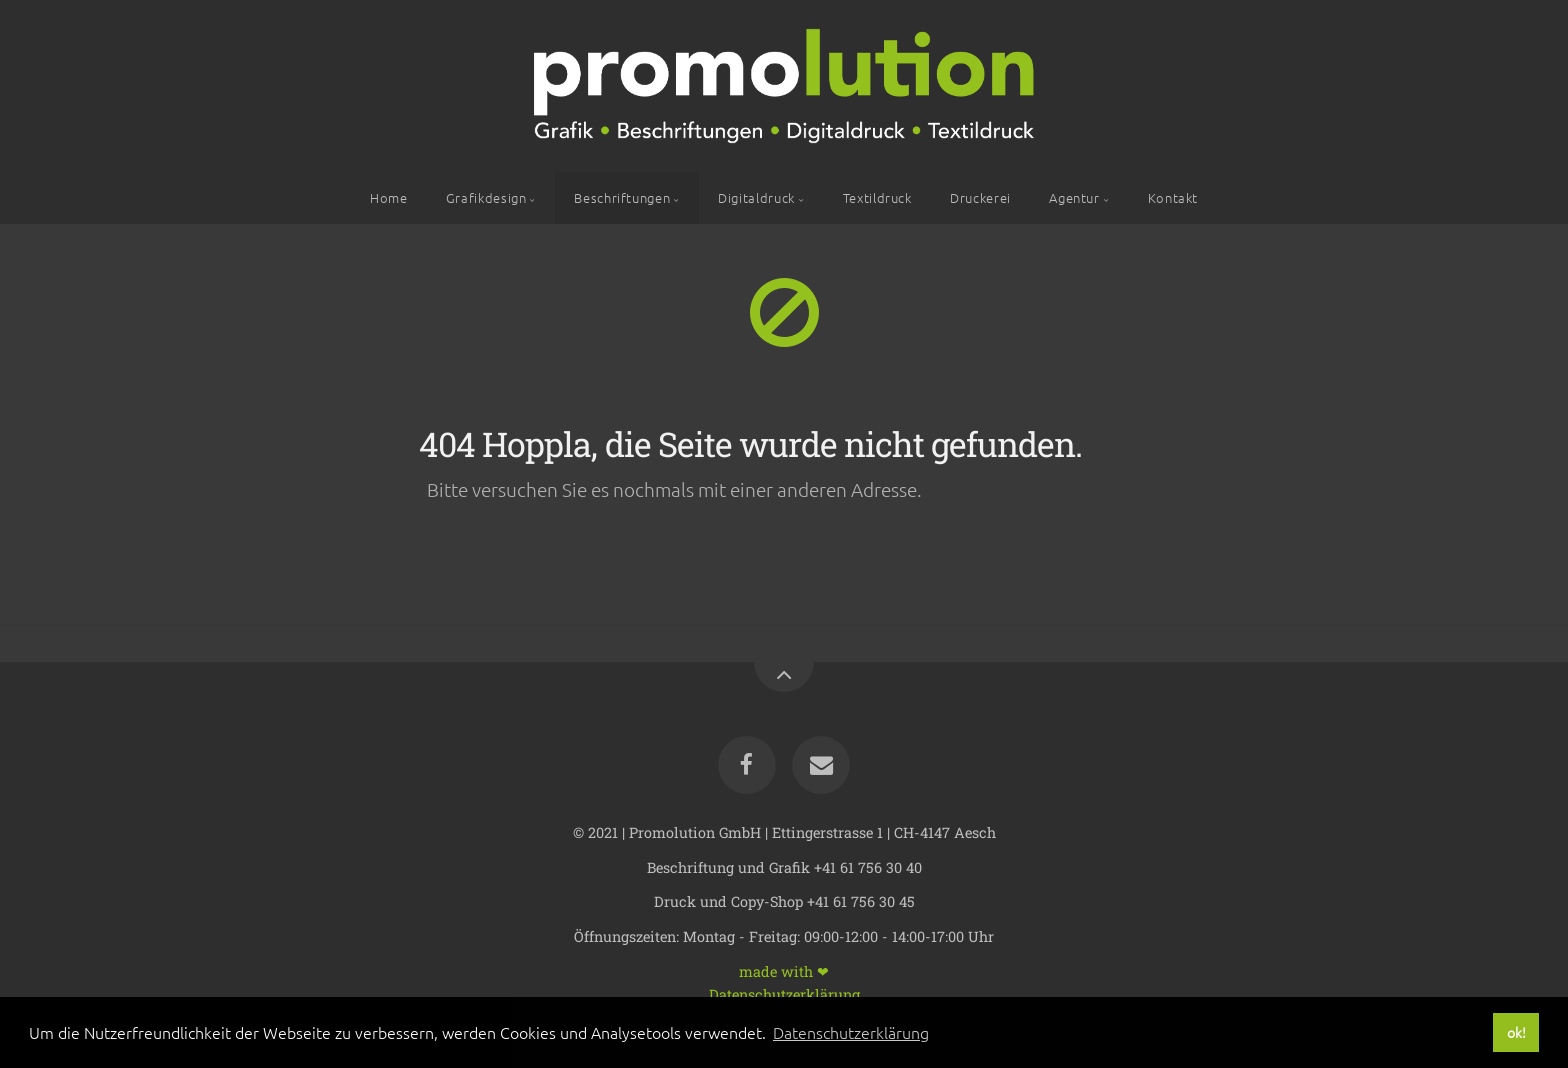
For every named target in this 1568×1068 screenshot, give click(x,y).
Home (389, 197)
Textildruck (877, 197)
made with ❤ (784, 970)
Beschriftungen (622, 197)
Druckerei (980, 197)
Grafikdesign (486, 197)
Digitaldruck (756, 197)
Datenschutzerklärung (784, 993)
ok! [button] (1516, 1032)
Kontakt (1173, 197)
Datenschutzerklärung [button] (851, 1032)
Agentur (1074, 197)
